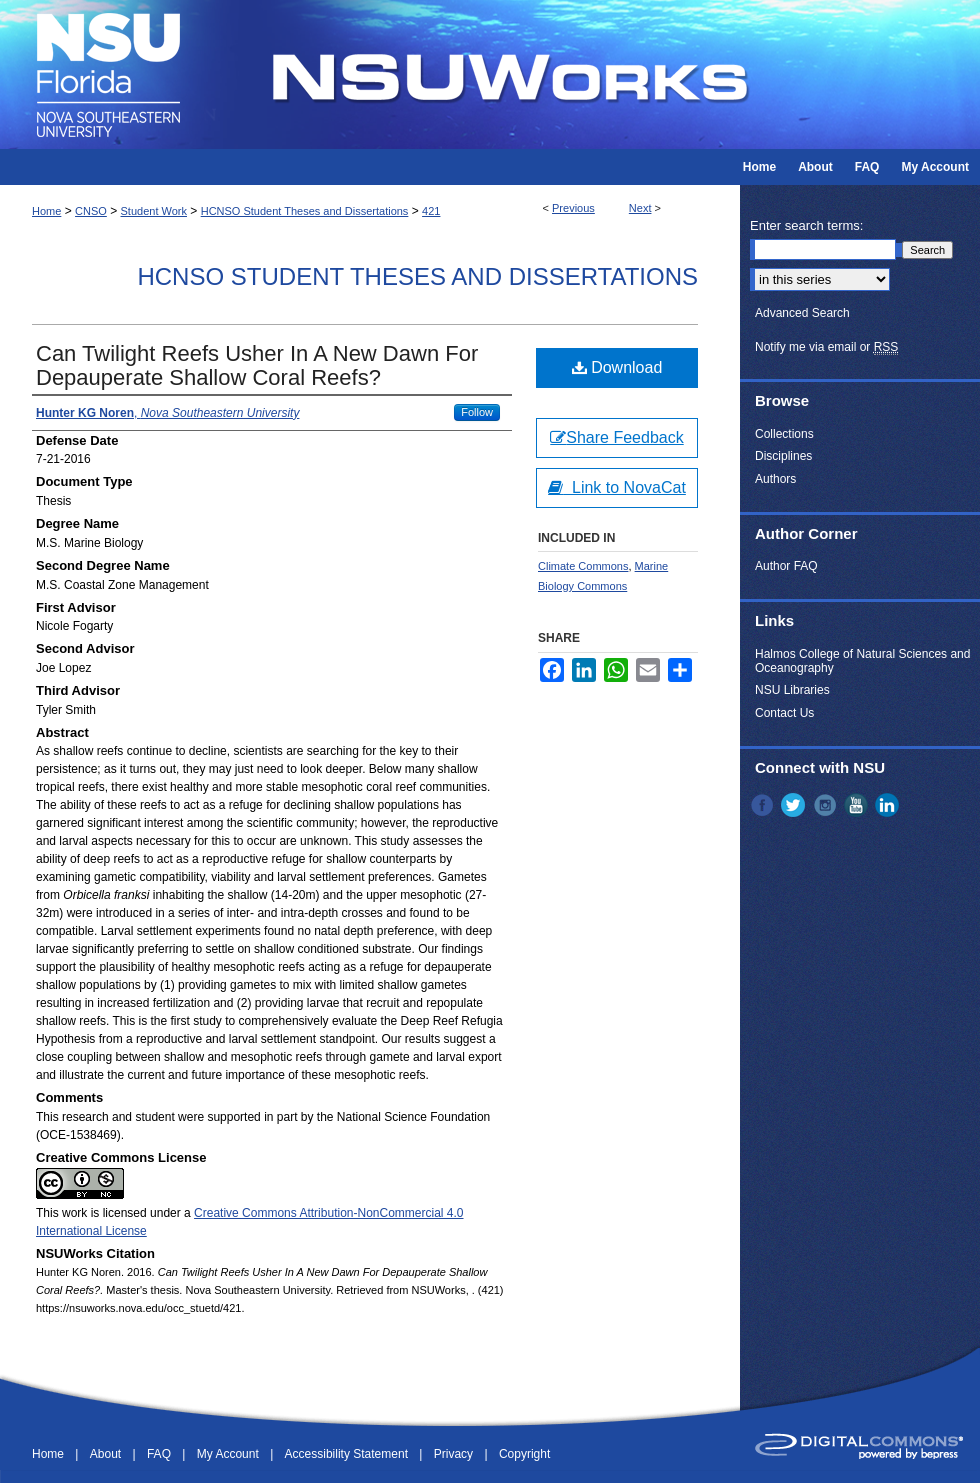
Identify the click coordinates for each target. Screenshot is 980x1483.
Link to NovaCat (617, 487)
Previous (573, 208)
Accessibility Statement (348, 1454)
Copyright (524, 1454)
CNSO (91, 211)
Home (46, 211)
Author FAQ (786, 566)
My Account (229, 1454)
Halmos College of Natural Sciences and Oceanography (862, 661)
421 (431, 211)
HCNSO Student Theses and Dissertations (305, 211)
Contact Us (784, 713)
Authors (775, 479)
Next (640, 208)
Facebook (764, 805)
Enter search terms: (806, 225)
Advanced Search (802, 313)
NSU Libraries (792, 690)
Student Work (154, 211)
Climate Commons (583, 566)
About (107, 1454)
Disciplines (783, 456)
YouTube (858, 805)
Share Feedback (616, 437)
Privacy (455, 1454)
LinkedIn (889, 805)
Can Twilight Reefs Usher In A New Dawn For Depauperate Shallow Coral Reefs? (257, 365)
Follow (477, 412)
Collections (784, 434)
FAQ (160, 1454)
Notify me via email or (826, 347)
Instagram (827, 805)
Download (617, 367)
